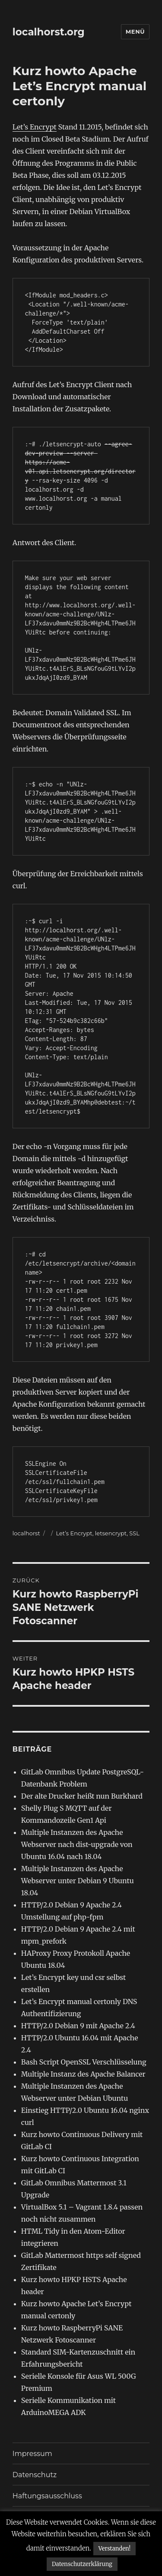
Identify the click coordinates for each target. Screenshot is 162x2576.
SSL (134, 1533)
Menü (135, 31)
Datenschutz (35, 2475)
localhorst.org (49, 32)
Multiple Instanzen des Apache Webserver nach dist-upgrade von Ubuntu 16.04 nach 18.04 (77, 1844)
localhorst (26, 1533)
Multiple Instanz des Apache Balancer (83, 2074)
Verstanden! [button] (114, 2548)
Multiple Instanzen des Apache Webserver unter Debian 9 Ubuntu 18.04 (77, 1880)
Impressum (32, 2454)
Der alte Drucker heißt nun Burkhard (82, 1796)
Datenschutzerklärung (82, 2564)
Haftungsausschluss (47, 2496)
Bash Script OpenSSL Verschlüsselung (83, 2062)
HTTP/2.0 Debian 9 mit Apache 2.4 (78, 2025)
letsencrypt (111, 1533)
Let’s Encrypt (35, 127)
